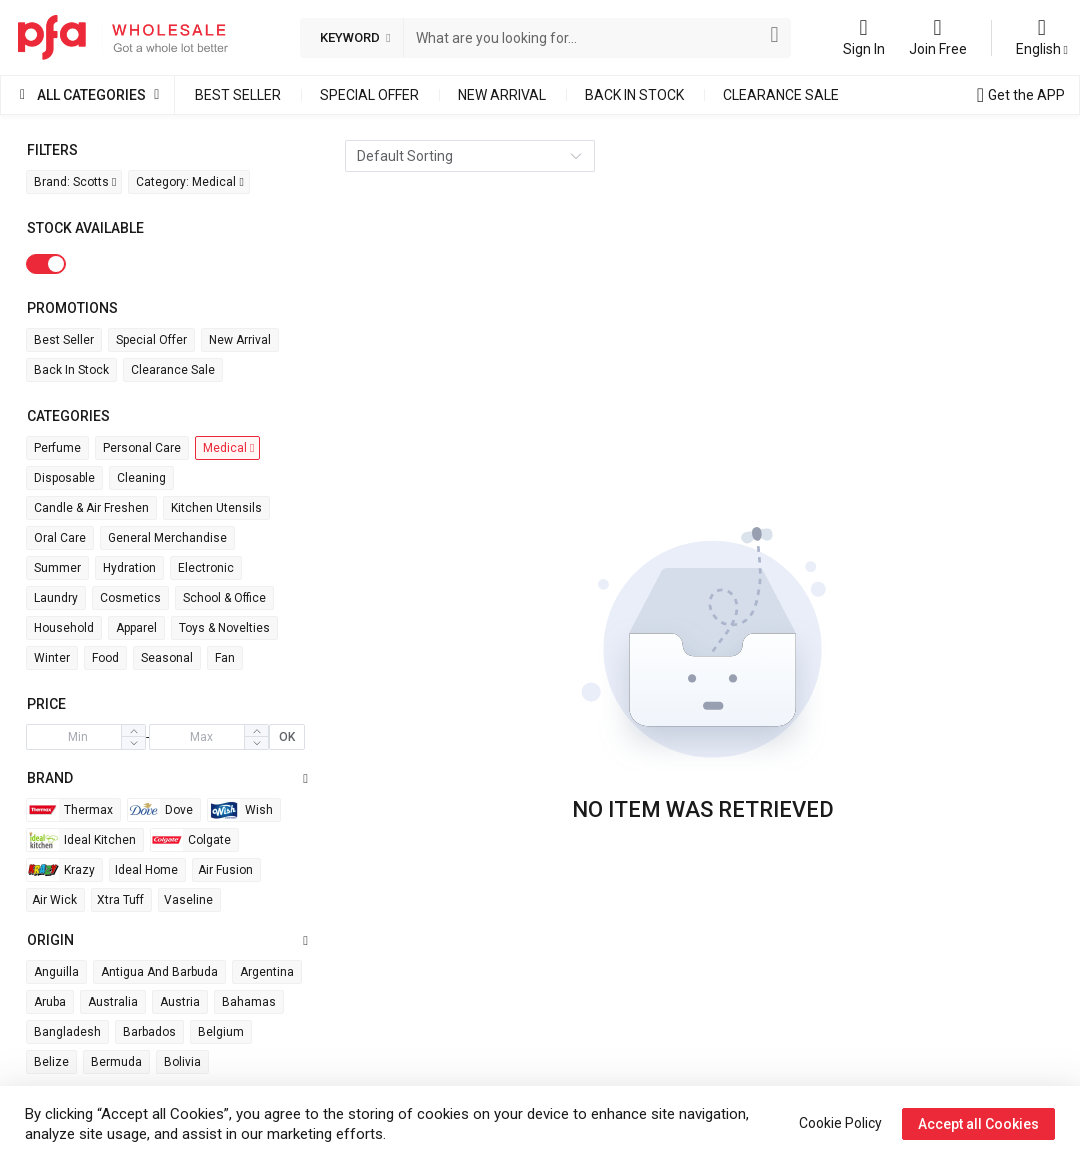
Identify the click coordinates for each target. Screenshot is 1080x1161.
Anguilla (56, 972)
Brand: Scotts (75, 182)
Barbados (149, 1032)
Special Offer (369, 95)
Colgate (191, 840)
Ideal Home (146, 870)
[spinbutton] (78, 737)
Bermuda (116, 1062)
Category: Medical (189, 182)
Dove (160, 810)
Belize (51, 1062)
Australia (113, 1002)
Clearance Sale (781, 95)
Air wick (54, 900)
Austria (180, 1002)
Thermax (70, 810)
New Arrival (502, 95)
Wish (240, 810)
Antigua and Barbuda (159, 972)
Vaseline (188, 900)
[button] (133, 743)
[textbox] (585, 38)
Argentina (267, 972)
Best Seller (238, 95)
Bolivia (182, 1062)
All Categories (91, 95)
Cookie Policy (840, 1123)
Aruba (50, 1002)
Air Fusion (225, 870)
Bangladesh (67, 1032)
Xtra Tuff (120, 900)
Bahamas (249, 1002)
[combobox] (585, 38)
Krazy (61, 870)
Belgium (221, 1032)
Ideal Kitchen (81, 840)
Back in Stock (634, 95)
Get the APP (1026, 95)
